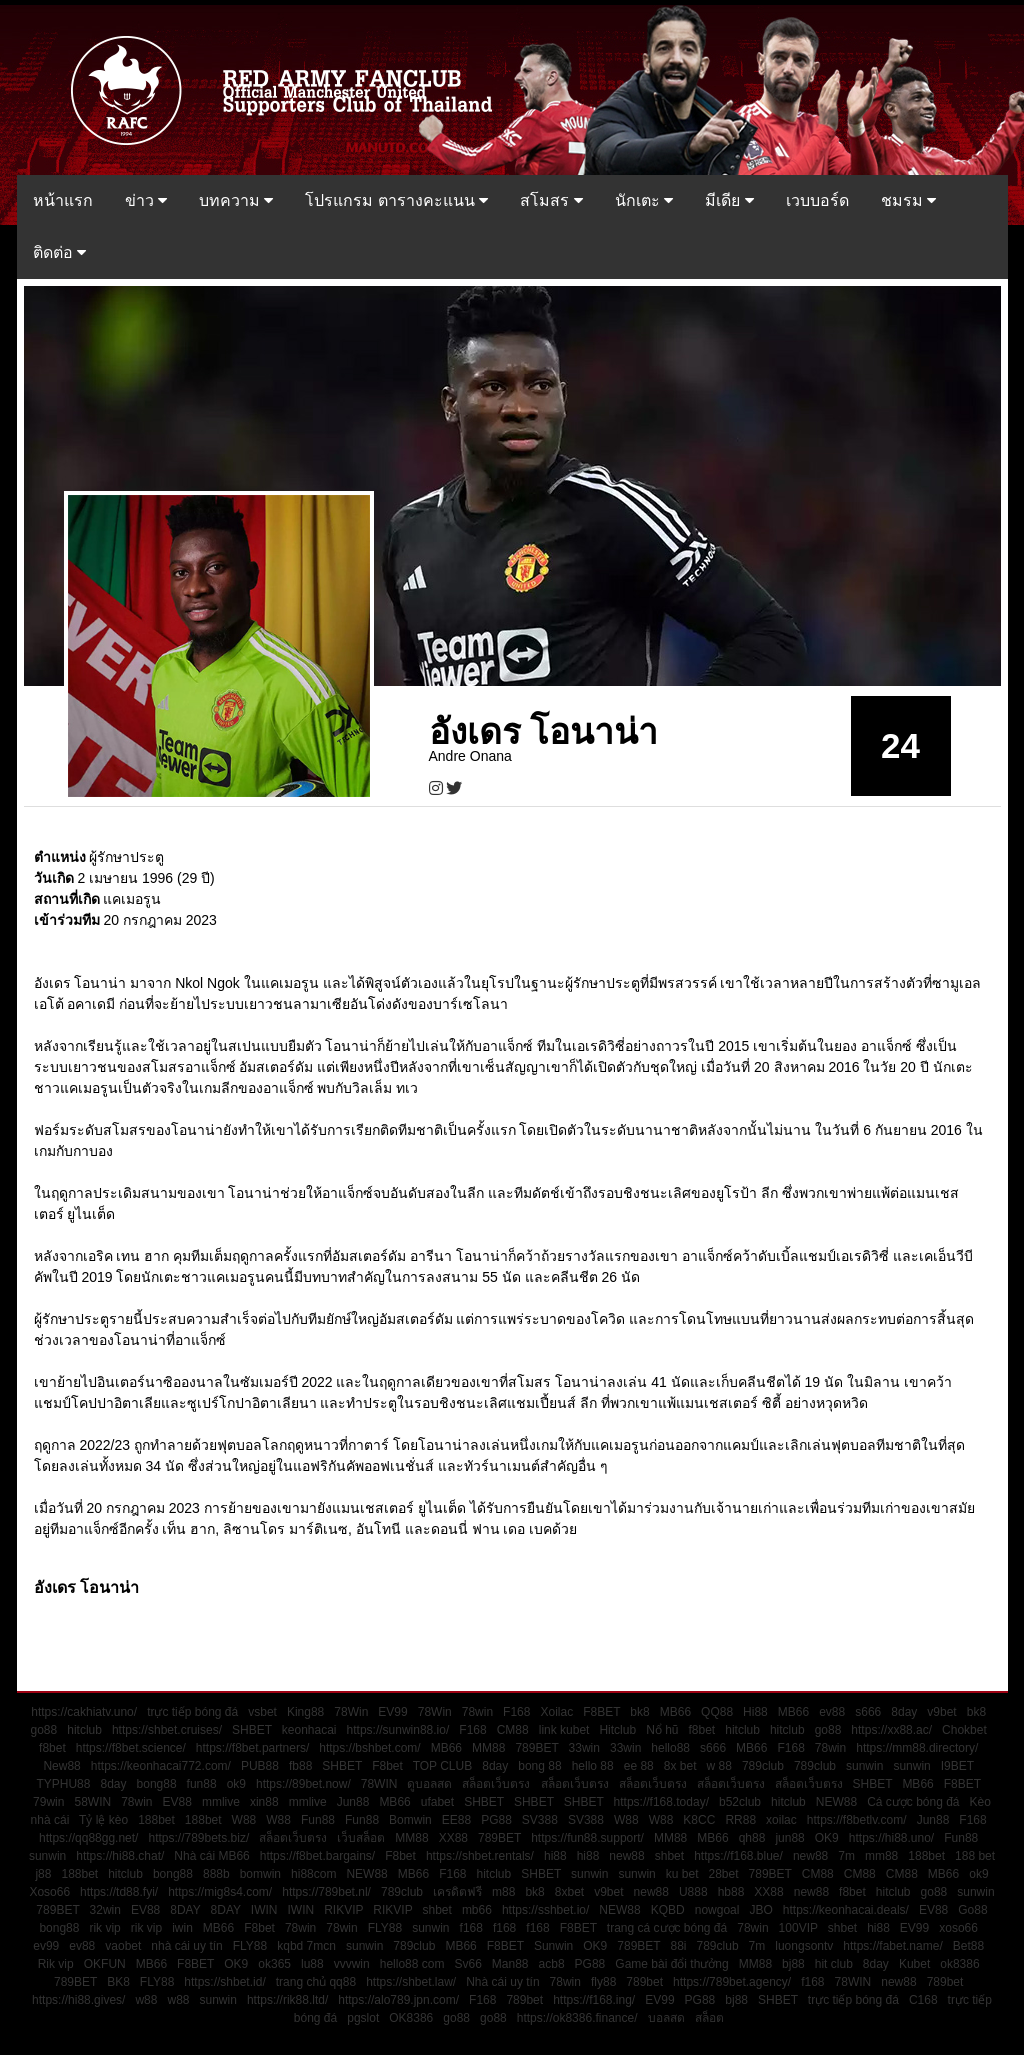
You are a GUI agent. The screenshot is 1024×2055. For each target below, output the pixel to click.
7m (846, 1856)
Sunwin (553, 1946)
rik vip (104, 1928)
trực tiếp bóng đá (192, 1712)
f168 (471, 1928)
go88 (44, 1730)
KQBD (668, 1910)
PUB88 (260, 1766)
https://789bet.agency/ (732, 1982)
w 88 (719, 1766)
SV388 (540, 1820)
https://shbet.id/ (224, 1982)
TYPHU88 (63, 1784)
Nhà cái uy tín (502, 1982)
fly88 (603, 1982)
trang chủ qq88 (316, 1982)
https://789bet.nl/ (326, 1892)
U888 (693, 1892)
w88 (146, 2000)
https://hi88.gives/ (78, 2000)
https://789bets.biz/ (198, 1838)
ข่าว (146, 200)
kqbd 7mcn (306, 1946)
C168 (923, 2000)
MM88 (488, 1748)
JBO (760, 1910)
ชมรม (908, 200)
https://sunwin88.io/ (398, 1730)
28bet (724, 1874)
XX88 (453, 1838)
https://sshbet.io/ (545, 1910)
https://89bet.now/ (303, 1784)
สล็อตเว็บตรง (496, 1784)
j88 (43, 1874)
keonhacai (309, 1730)
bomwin (260, 1874)
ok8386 (959, 1964)
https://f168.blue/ (738, 1856)
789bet (644, 1982)
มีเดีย (729, 200)
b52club (740, 1802)
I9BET (957, 1766)
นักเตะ (644, 200)
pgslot (363, 2018)
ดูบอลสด (429, 1784)
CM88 (513, 1730)
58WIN (92, 1802)
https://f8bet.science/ (131, 1748)
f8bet (702, 1730)
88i (678, 1946)
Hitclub (617, 1730)
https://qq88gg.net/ (88, 1838)
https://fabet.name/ (892, 1946)
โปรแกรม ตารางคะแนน (396, 200)
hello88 (670, 1748)
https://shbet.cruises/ (167, 1730)
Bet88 (968, 1946)
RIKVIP (343, 1910)
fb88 (300, 1766)
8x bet (680, 1766)
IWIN (264, 1910)
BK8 (118, 1982)
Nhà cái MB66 (211, 1856)
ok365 (274, 1964)
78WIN (379, 1784)
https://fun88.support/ (587, 1838)
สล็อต (709, 2018)
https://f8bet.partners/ (252, 1748)
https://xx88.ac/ (891, 1730)
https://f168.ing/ (594, 2000)
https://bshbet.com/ (369, 1748)
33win (584, 1748)
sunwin (864, 1766)
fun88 (202, 1784)
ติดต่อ (59, 252)
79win (48, 1802)
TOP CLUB (443, 1766)
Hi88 (755, 1712)
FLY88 (385, 1928)
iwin (182, 1928)
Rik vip (56, 1964)
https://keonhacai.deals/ (846, 1910)
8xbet (569, 1892)
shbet (669, 1856)
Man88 (510, 1964)
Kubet (914, 1964)
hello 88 (593, 1766)
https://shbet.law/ (411, 1982)
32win (105, 1910)
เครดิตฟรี (457, 1892)
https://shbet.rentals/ (480, 1856)
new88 (626, 1856)
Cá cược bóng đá (913, 1802)
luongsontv (804, 1946)
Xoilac (556, 1712)
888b (216, 1874)
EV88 (177, 1802)
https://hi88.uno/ (891, 1838)
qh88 (752, 1838)
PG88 (496, 1820)
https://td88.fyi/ (119, 1892)
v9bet (941, 1712)
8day (904, 1712)
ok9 (236, 1784)
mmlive (221, 1802)
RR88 (740, 1820)
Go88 (972, 1910)
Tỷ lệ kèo (103, 1820)
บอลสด (666, 2018)
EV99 (392, 1712)
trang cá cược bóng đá (667, 1928)
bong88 (157, 1784)
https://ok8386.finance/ (577, 2018)
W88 (244, 1820)
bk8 (639, 1712)
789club (763, 1766)
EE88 (456, 1820)
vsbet (262, 1712)
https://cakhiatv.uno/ (84, 1712)
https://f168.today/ (661, 1802)
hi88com (313, 1874)
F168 (516, 1712)
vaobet (123, 1946)
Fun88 (318, 1820)
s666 (868, 1712)
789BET (536, 1748)
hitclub (84, 1730)
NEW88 (836, 1802)
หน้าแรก (63, 200)
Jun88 (353, 1802)
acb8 (552, 1964)
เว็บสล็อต (361, 1838)
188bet (156, 1820)
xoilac (781, 1820)
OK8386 (411, 2018)
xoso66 (958, 1928)
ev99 (46, 1946)
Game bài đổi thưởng (671, 1964)
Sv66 (467, 1964)
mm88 (881, 1856)
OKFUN (105, 1964)
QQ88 (717, 1712)
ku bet (682, 1874)
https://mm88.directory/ (917, 1748)
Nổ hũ (662, 1730)
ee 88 (639, 1766)
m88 (503, 1892)
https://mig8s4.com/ (220, 1892)
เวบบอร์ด (817, 200)
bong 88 (539, 1766)
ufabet (437, 1802)
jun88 (789, 1838)
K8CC (699, 1820)
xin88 (264, 1802)
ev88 (832, 1712)
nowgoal (717, 1910)
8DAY (185, 1910)
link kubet (564, 1730)
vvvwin (352, 1964)
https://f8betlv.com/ (857, 1820)
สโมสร (551, 200)
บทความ (236, 200)
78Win (351, 1712)
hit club (834, 1964)
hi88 (555, 1856)
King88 (305, 1712)
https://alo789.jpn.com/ (398, 2000)
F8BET (601, 1712)
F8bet (387, 1766)
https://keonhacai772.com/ (161, 1766)
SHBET (252, 1730)
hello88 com (412, 1964)
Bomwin (410, 1820)
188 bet (975, 1856)
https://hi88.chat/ (120, 1856)
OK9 (827, 1838)
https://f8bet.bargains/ (317, 1856)
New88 (61, 1766)
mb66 (477, 1910)
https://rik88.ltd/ (287, 2000)
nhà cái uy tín (186, 1946)
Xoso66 (49, 1892)
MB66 (675, 1712)
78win (477, 1712)
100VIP (798, 1928)
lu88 (312, 1964)
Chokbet (964, 1730)
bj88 (793, 1964)
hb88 (731, 1892)
